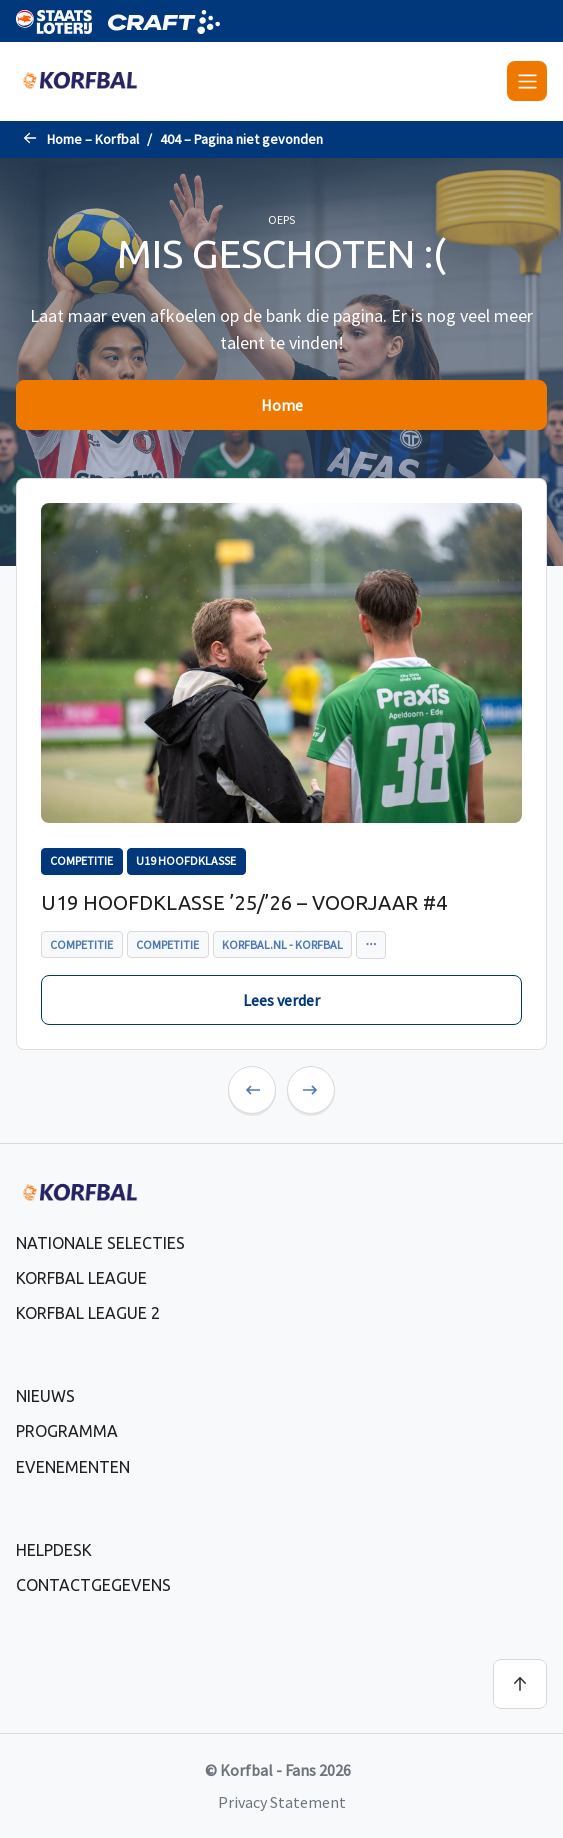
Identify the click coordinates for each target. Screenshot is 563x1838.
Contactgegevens (93, 1585)
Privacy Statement (282, 1802)
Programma (67, 1431)
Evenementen (73, 1467)
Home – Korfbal (93, 139)
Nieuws (45, 1396)
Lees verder (281, 1000)
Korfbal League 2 (88, 1313)
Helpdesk (54, 1550)
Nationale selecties (100, 1243)
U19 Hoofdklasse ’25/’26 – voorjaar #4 (244, 902)
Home (282, 405)
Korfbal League (81, 1278)
